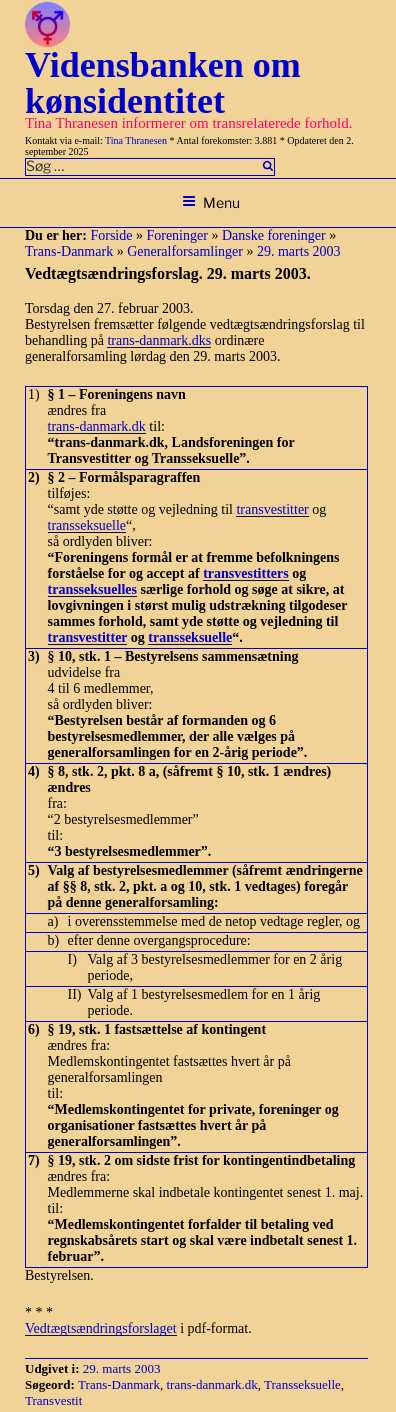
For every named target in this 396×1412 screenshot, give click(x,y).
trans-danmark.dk (97, 426)
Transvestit (53, 1400)
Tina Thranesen (136, 140)
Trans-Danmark (69, 251)
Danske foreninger (274, 235)
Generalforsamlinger (185, 251)
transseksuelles (92, 589)
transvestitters (246, 573)
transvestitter (272, 509)
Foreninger (176, 235)
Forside (111, 235)
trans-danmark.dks (159, 340)
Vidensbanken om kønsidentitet (163, 83)
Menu (211, 202)
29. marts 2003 (299, 251)
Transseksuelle (302, 1384)
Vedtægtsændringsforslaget (101, 1328)
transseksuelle (87, 525)
